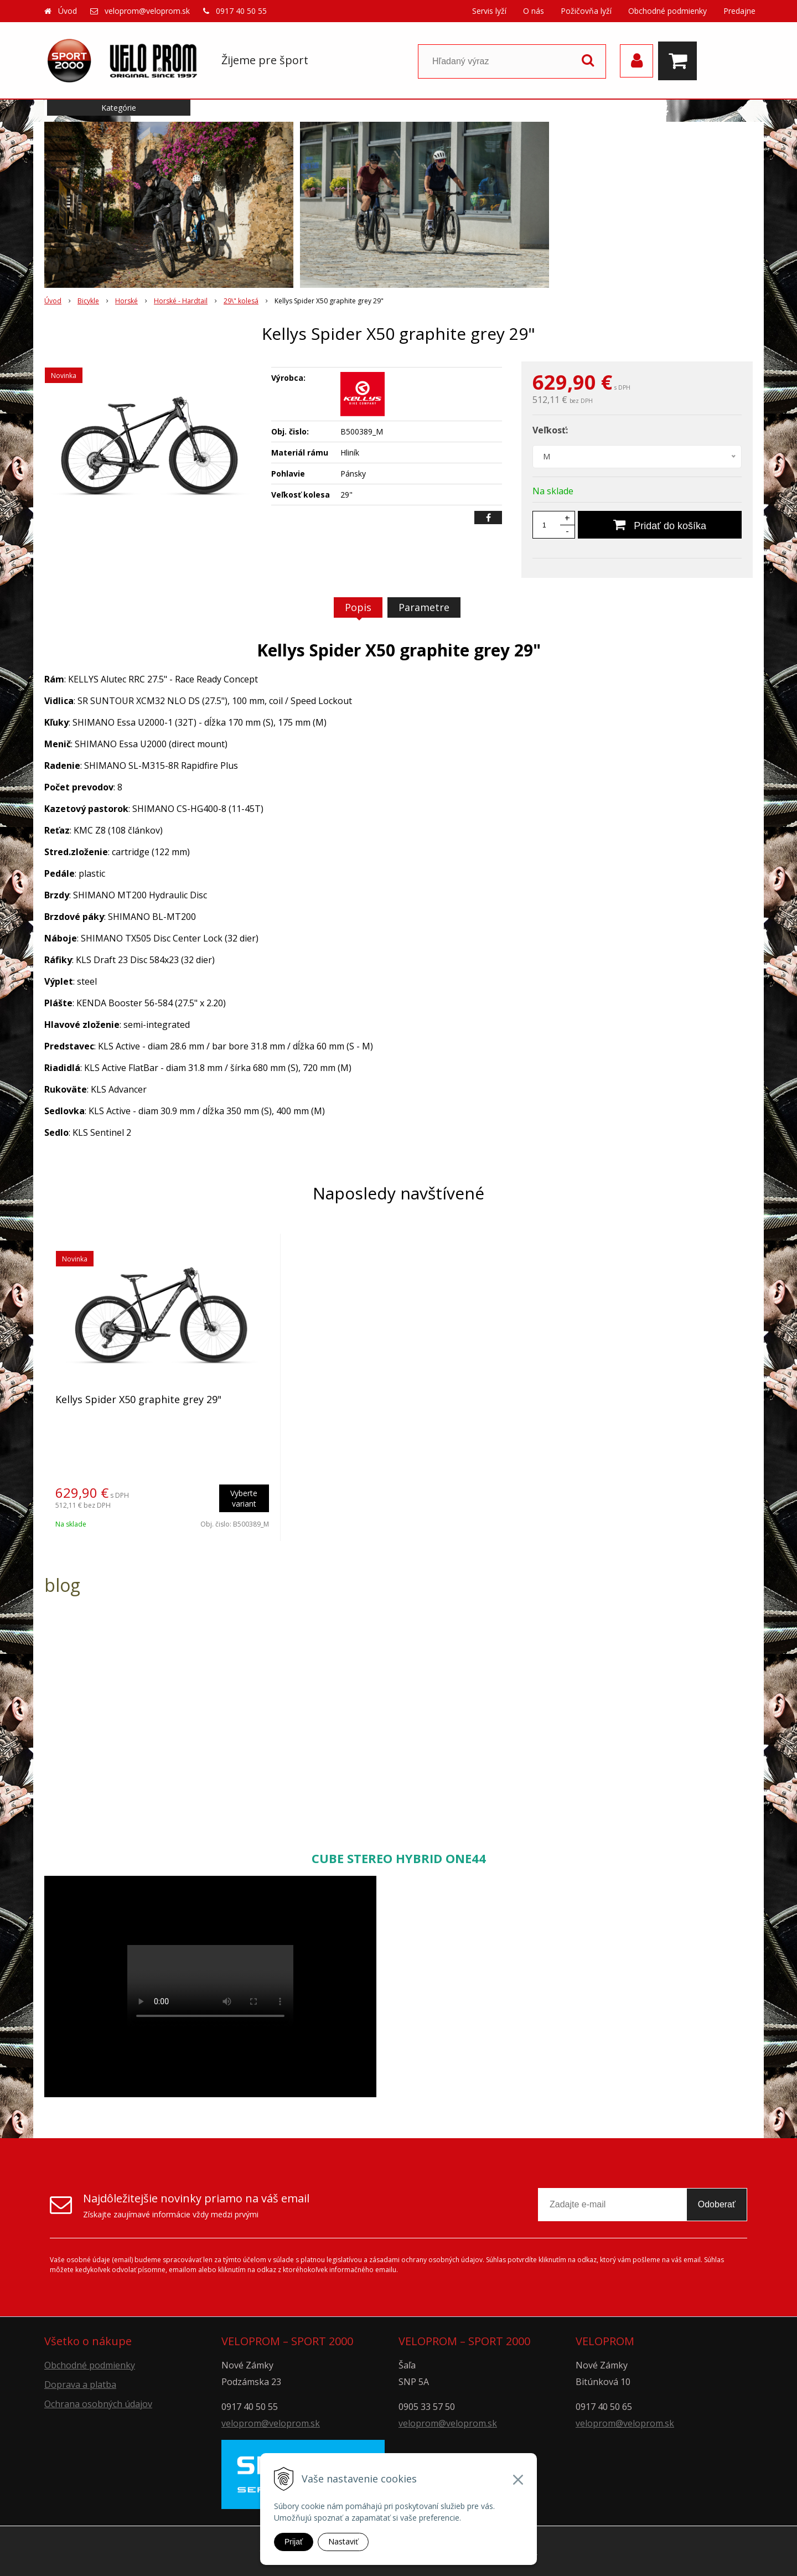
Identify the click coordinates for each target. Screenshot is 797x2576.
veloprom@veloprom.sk (147, 11)
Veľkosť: (550, 430)
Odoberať (717, 2204)
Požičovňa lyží (586, 11)
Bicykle (88, 301)
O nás (533, 11)
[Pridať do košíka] (660, 525)
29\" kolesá (241, 301)
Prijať (293, 2541)
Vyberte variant (243, 1498)
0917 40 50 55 (241, 11)
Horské (126, 301)
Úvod (67, 11)
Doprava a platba (80, 2384)
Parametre (423, 607)
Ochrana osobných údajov (98, 2404)
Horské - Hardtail (181, 301)
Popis (358, 607)
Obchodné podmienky (667, 11)
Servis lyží (489, 11)
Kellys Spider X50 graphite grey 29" (138, 1399)
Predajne (739, 11)
